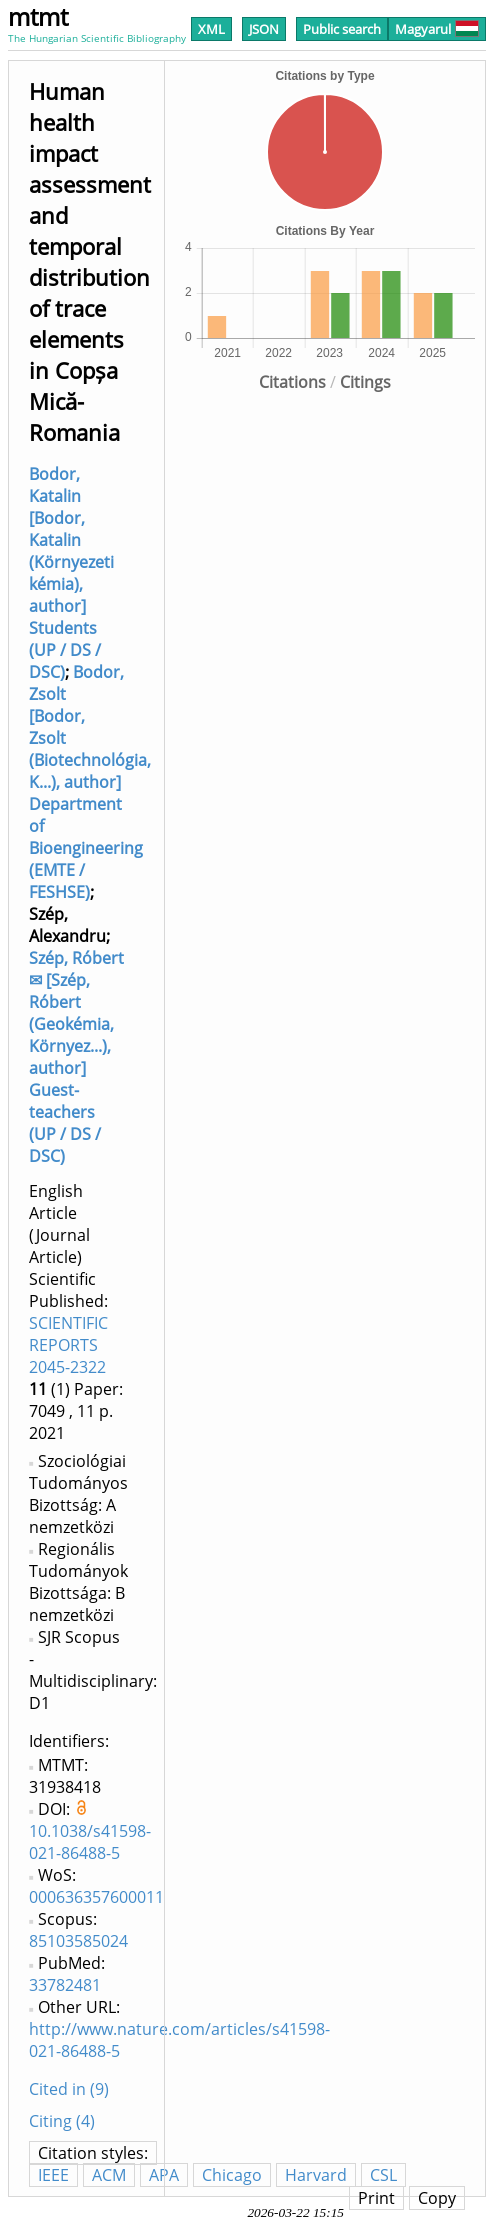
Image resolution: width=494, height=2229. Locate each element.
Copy (437, 2198)
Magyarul (437, 29)
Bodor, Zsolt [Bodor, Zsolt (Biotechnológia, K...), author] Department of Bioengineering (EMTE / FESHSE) (90, 782)
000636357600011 (96, 1897)
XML (211, 29)
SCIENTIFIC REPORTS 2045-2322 (68, 1345)
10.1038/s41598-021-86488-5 (90, 1842)
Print (376, 2198)
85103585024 (78, 1941)
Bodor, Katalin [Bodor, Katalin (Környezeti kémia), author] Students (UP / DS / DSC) (71, 573)
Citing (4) (62, 2121)
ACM (109, 2175)
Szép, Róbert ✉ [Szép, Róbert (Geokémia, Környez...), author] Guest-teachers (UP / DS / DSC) (76, 1057)
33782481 (65, 1985)
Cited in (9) (69, 2089)
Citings (365, 382)
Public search (342, 29)
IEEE (53, 2175)
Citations (292, 382)
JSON (264, 29)
